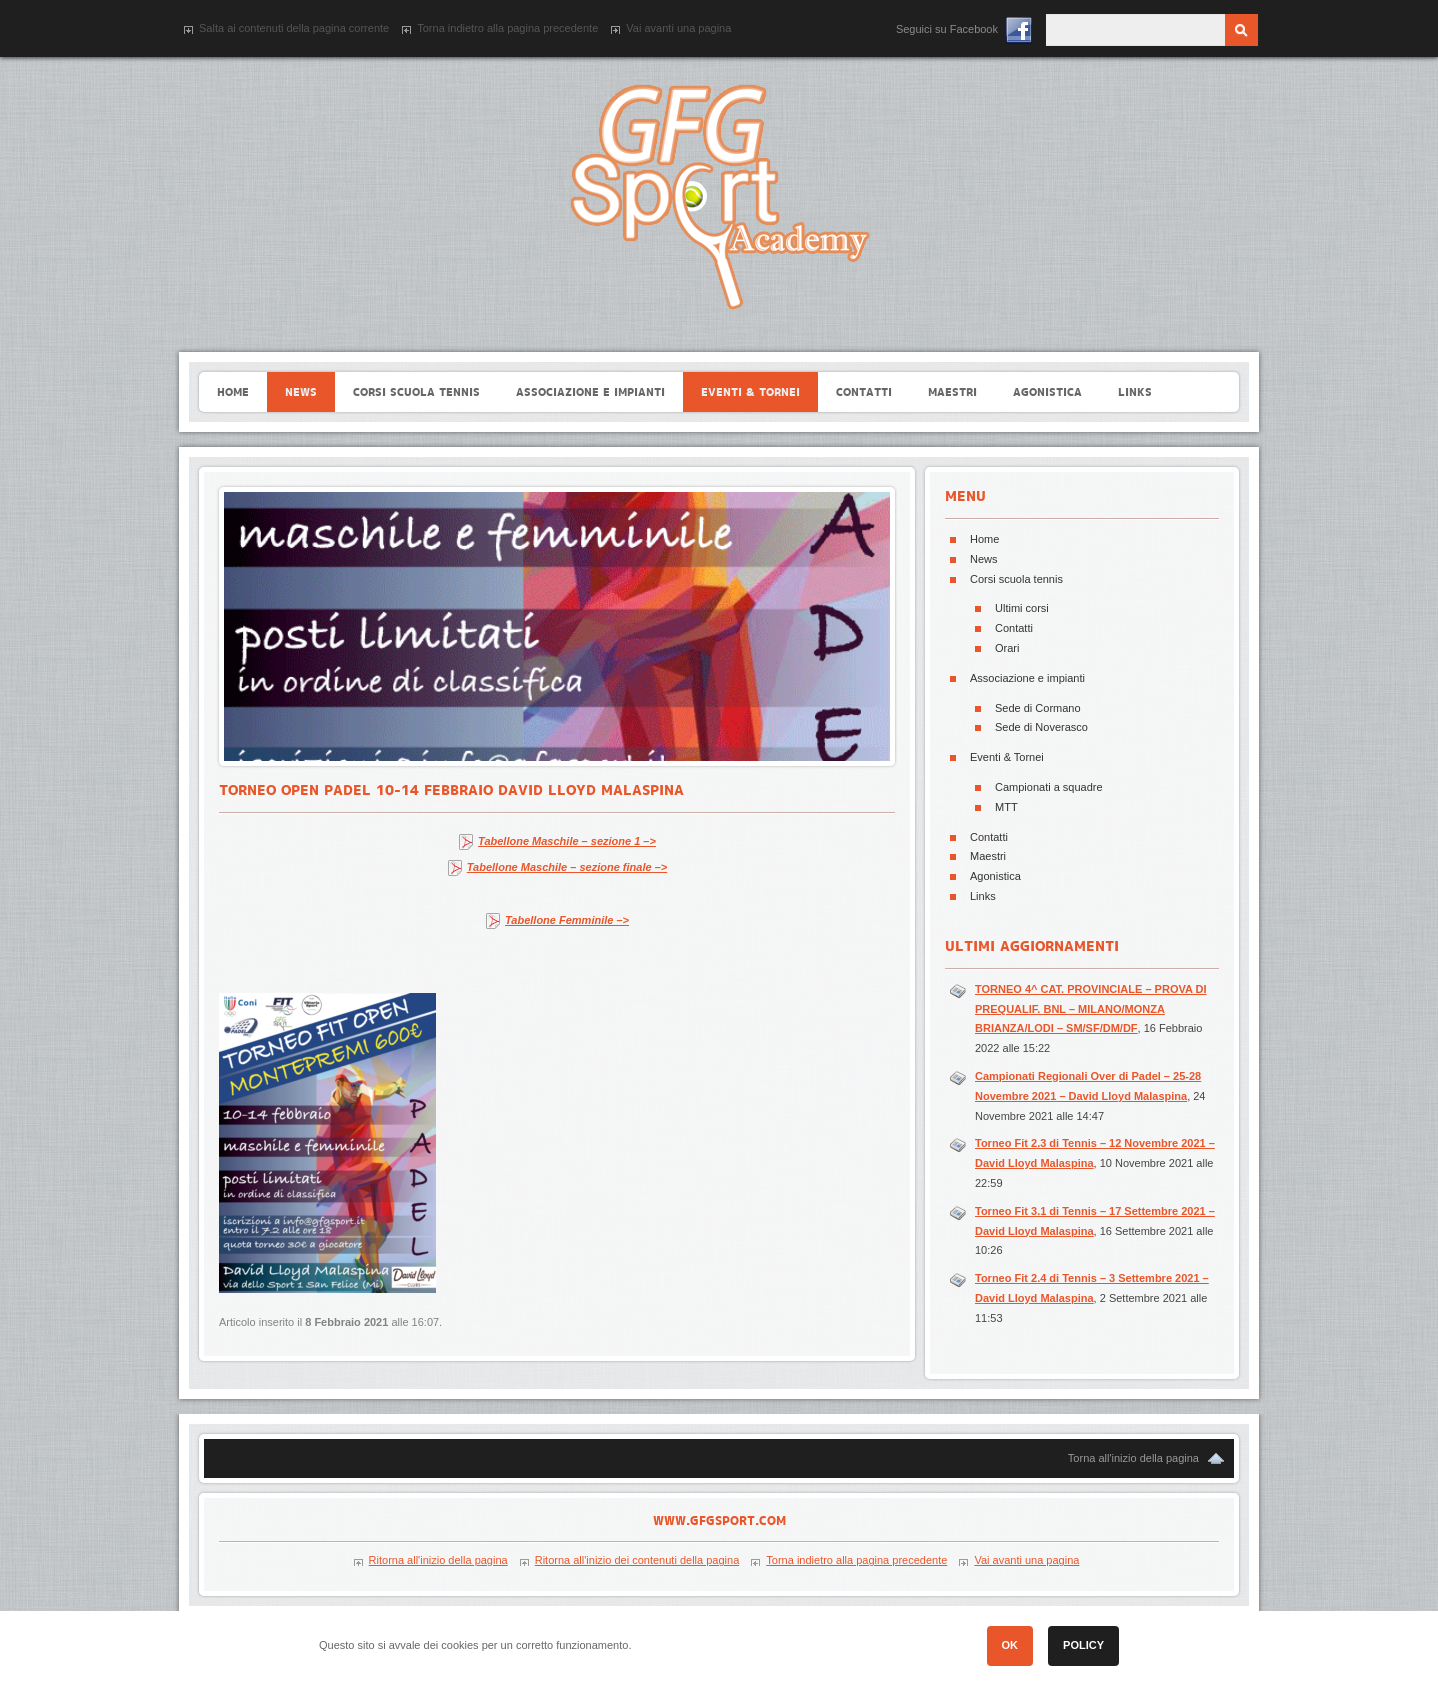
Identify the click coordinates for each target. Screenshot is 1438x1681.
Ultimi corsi (1022, 608)
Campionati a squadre (1049, 787)
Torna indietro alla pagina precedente (507, 28)
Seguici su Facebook (947, 29)
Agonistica (995, 876)
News (984, 559)
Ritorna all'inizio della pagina (438, 1560)
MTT (1006, 807)
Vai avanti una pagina (678, 28)
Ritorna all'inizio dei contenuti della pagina (637, 1560)
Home (984, 539)
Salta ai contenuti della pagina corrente (294, 28)
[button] (1279, 1651)
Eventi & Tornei (1007, 757)
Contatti (1014, 628)
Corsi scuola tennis (1016, 579)
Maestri (988, 856)
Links (983, 896)
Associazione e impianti (1027, 678)
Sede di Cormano (1038, 708)
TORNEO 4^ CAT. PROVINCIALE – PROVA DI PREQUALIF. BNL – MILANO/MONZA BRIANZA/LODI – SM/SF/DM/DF (1091, 1009)
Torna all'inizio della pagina (1133, 1458)
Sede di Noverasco (1041, 727)
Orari (1007, 648)
